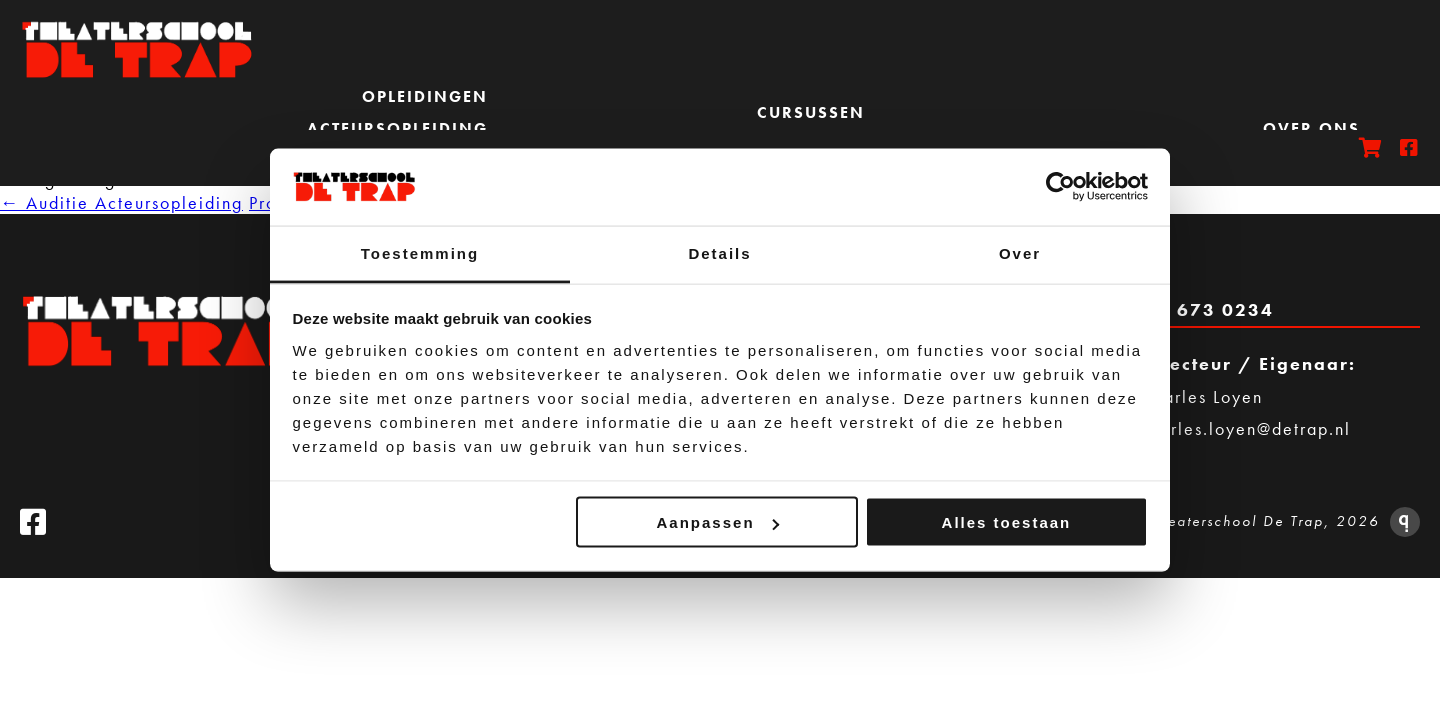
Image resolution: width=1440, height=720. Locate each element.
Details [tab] (719, 252)
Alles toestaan (1007, 522)
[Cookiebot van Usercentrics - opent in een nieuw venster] (1060, 187)
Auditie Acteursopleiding (121, 202)
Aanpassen (718, 522)
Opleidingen (425, 96)
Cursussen (811, 112)
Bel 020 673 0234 (1183, 309)
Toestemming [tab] (420, 252)
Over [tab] (1020, 252)
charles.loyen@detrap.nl (1245, 428)
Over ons (1311, 128)
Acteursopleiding (397, 128)
